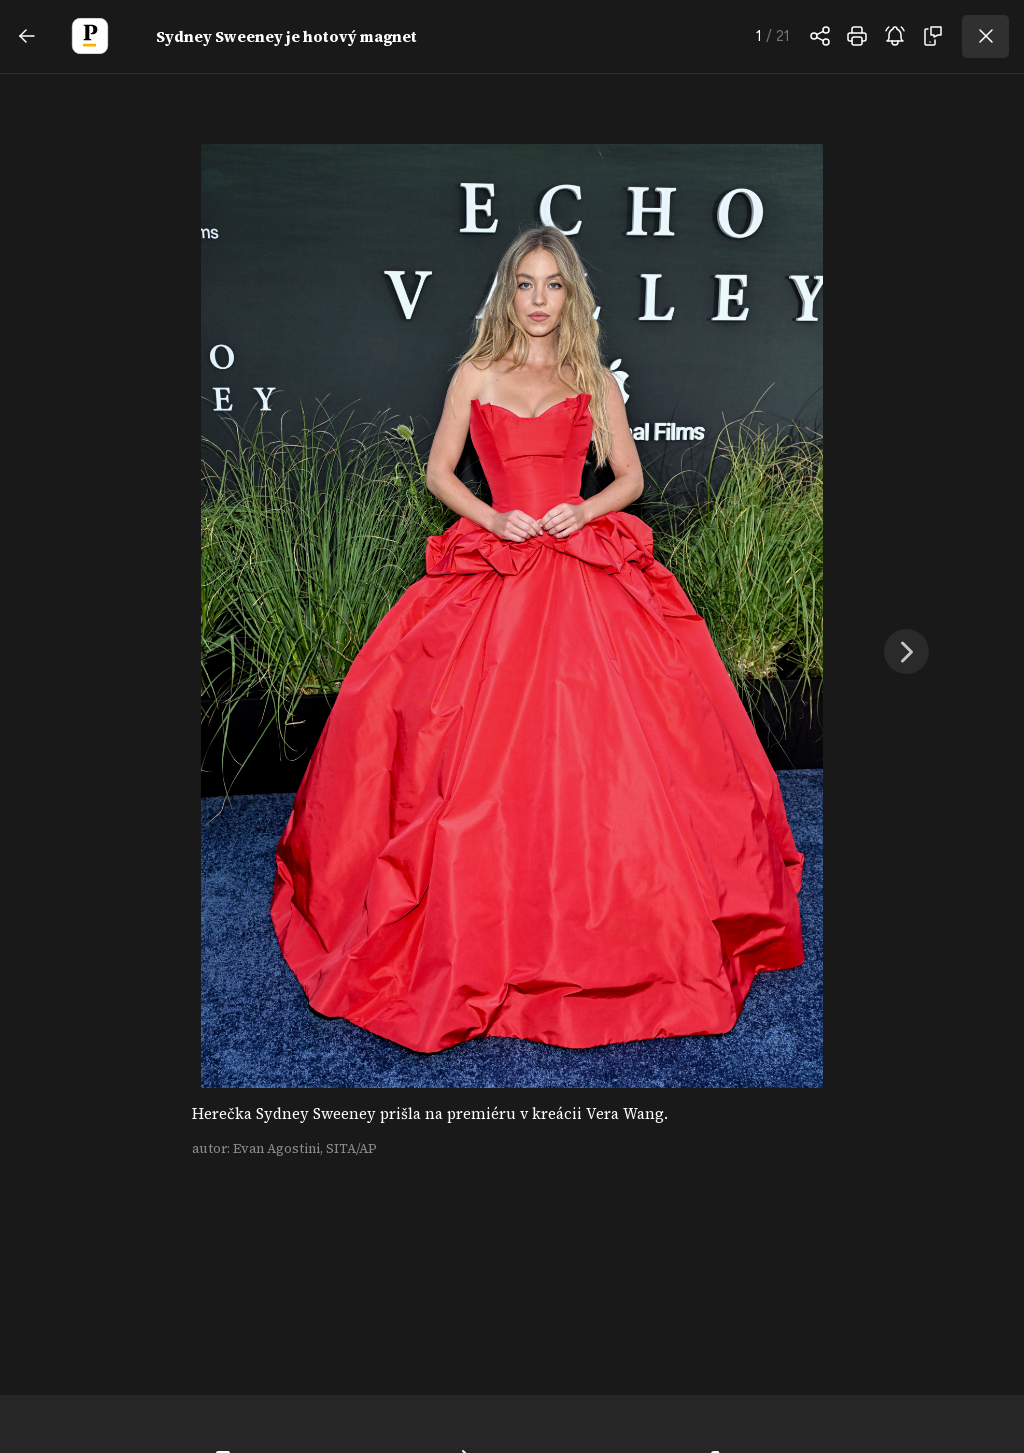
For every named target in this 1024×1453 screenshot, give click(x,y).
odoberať (895, 36)
